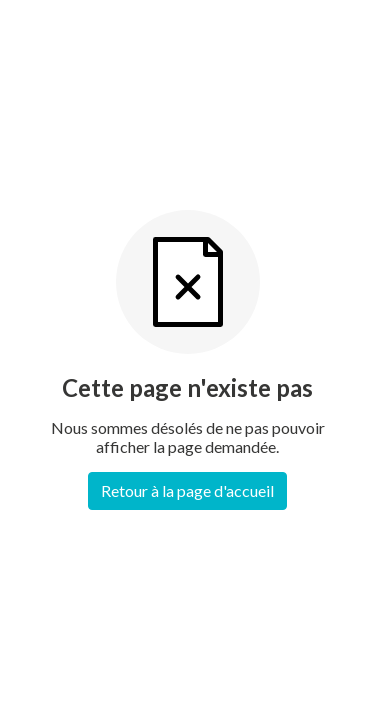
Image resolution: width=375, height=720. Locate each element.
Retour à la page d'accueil (187, 490)
